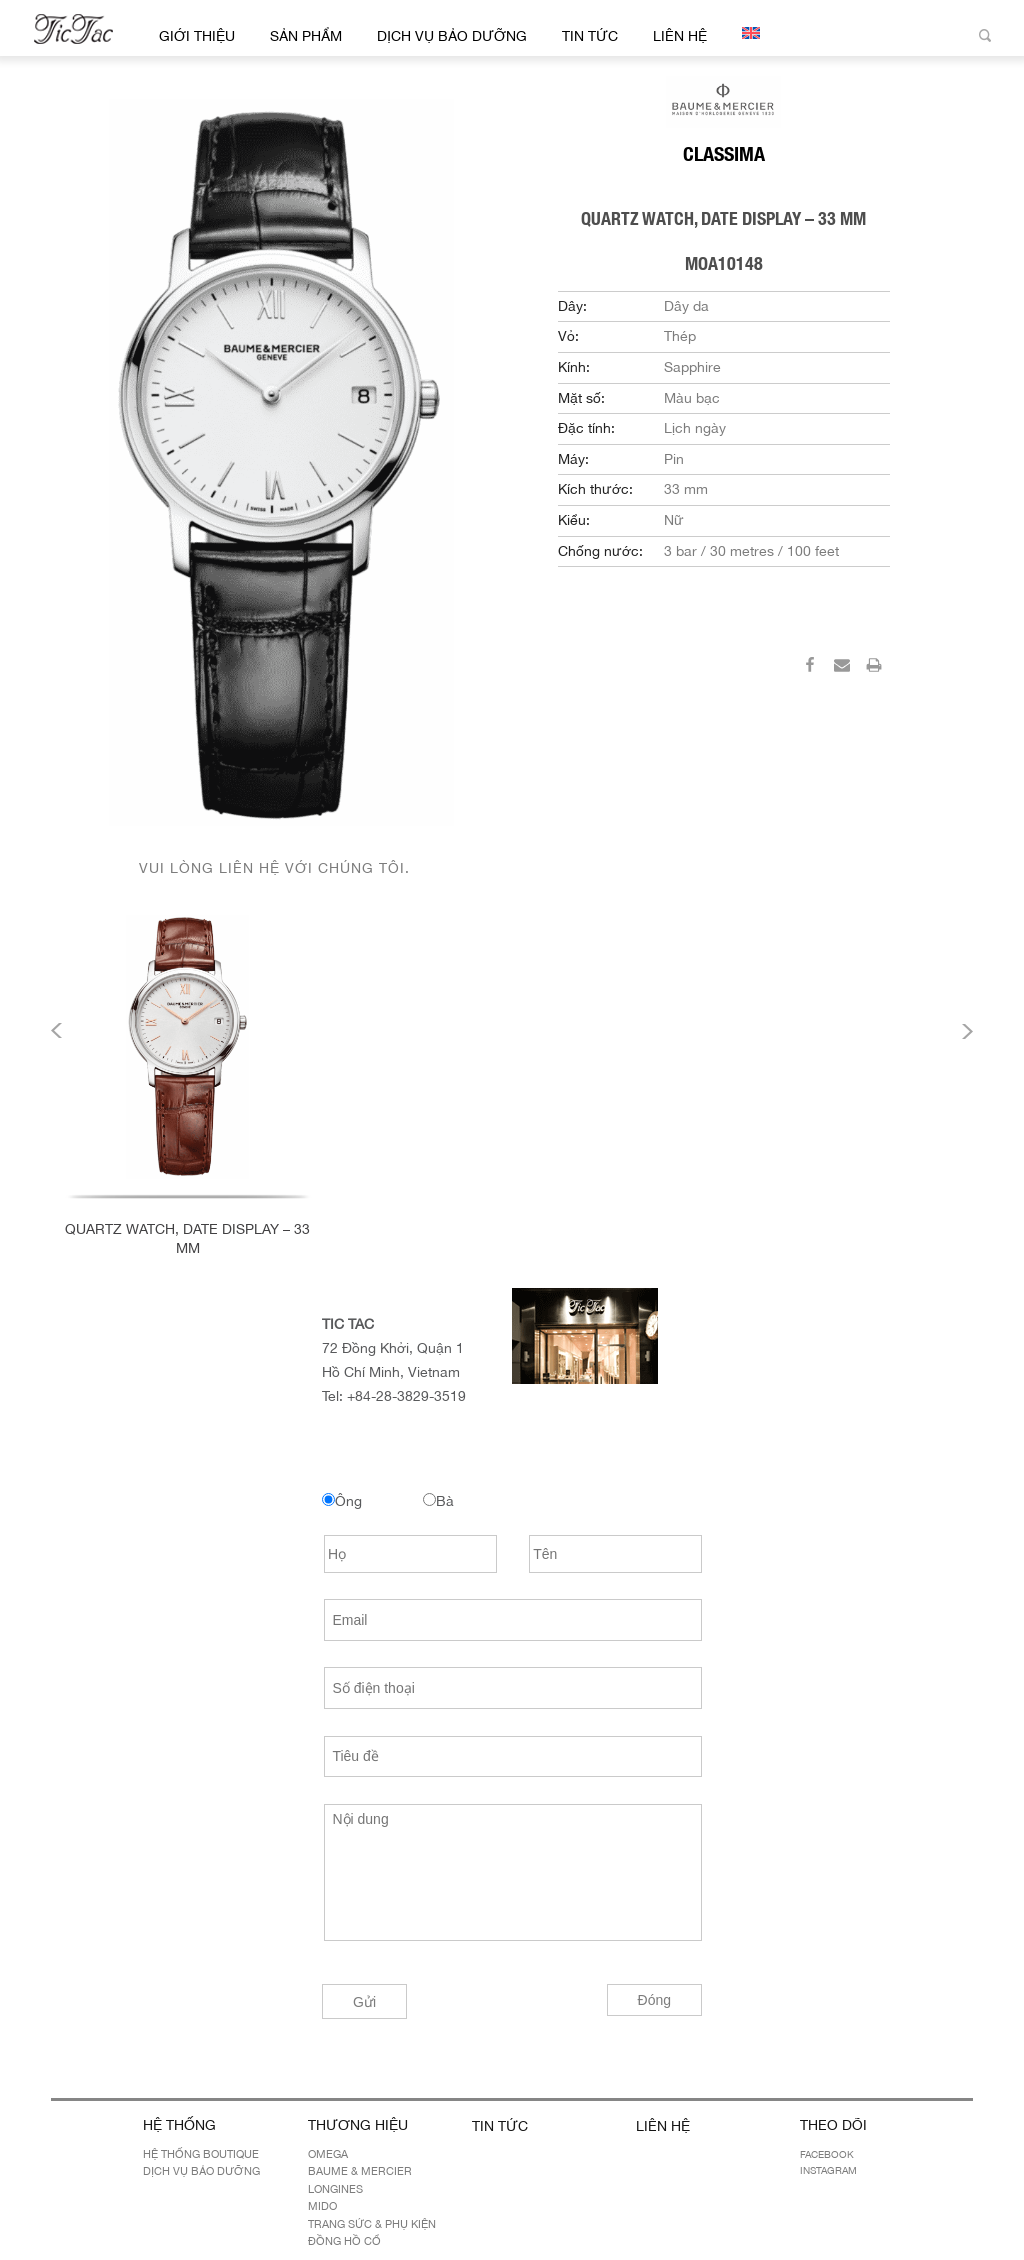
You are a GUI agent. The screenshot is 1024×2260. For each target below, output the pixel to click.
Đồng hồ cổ (344, 2241)
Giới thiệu (197, 36)
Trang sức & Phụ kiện (372, 2224)
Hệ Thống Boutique (201, 2154)
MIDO (322, 2206)
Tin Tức (590, 36)
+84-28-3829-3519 (406, 1396)
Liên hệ (680, 36)
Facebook (827, 2154)
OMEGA (328, 2154)
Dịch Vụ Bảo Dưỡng (452, 36)
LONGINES (335, 2189)
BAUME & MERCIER (360, 2171)
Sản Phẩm (306, 36)
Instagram (828, 2170)
